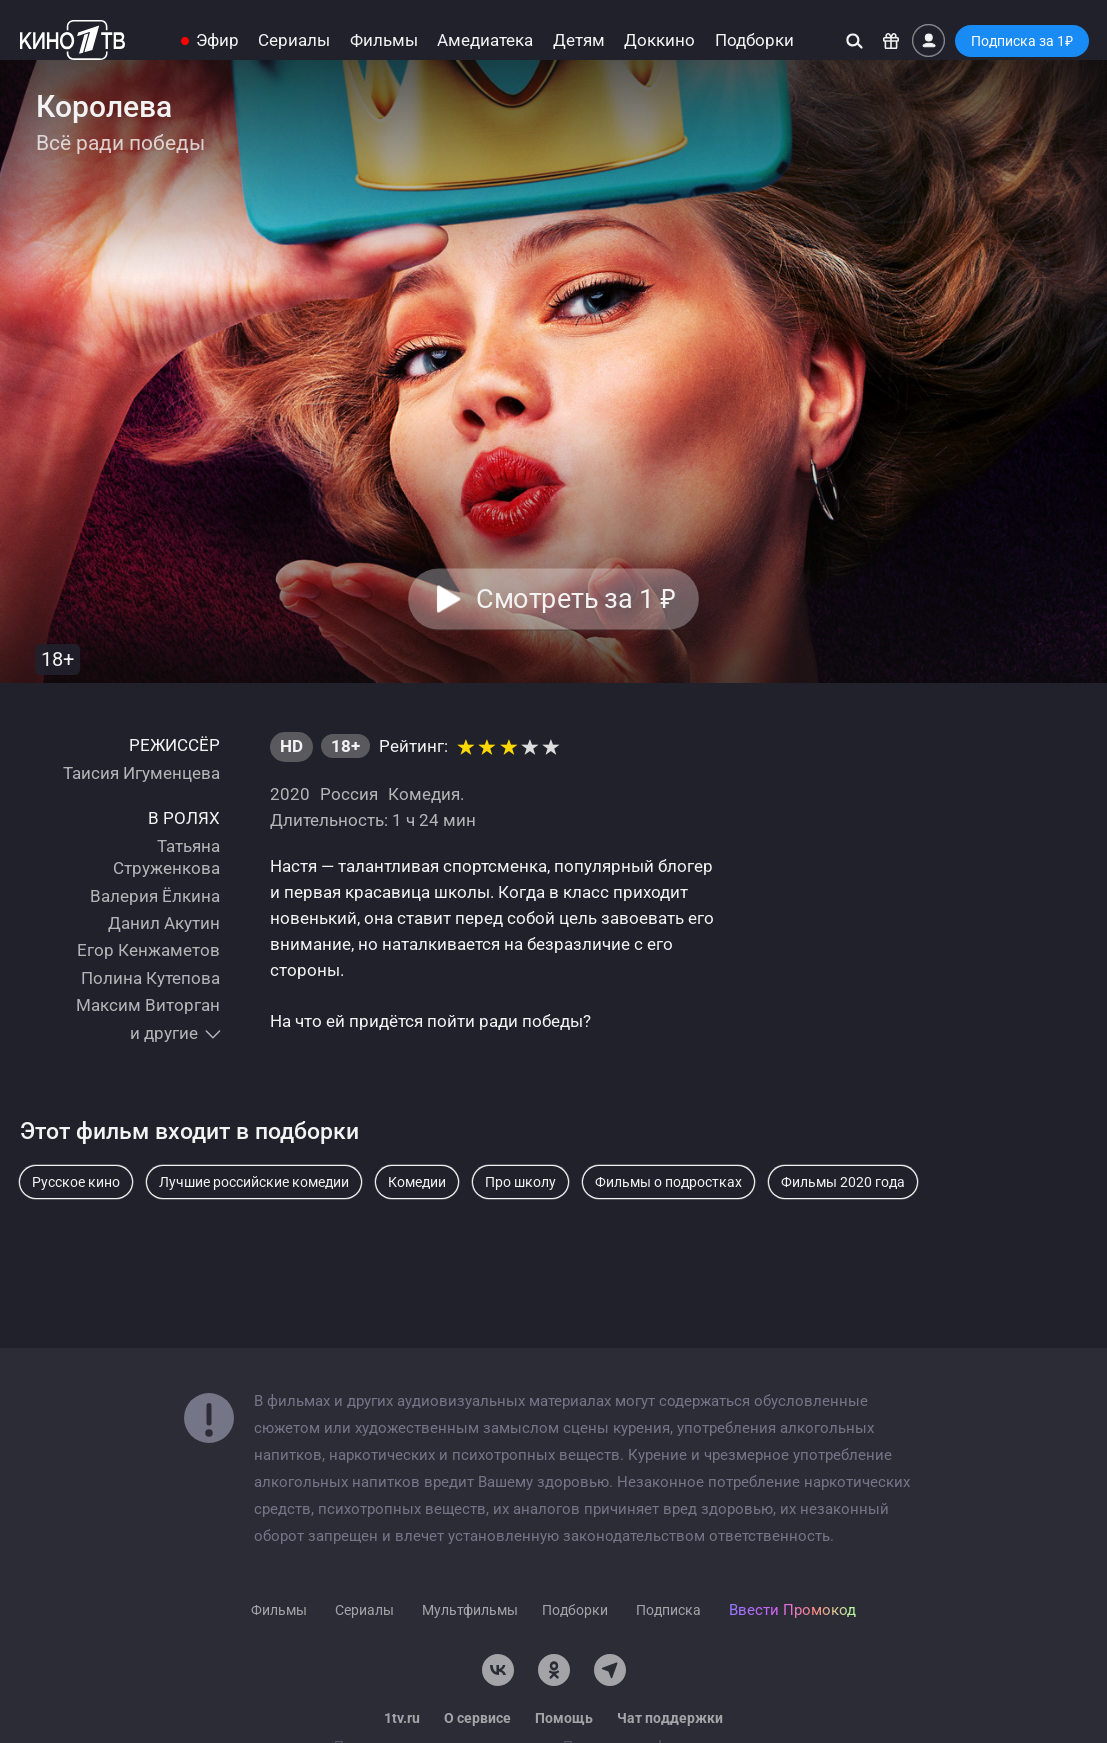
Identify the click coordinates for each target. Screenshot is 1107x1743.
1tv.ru (402, 1718)
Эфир (217, 40)
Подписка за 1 (1022, 41)
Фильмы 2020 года (843, 1182)
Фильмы (384, 40)
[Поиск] (854, 40)
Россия (349, 794)
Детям (579, 40)
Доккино (659, 40)
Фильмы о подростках (668, 1182)
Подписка (668, 1610)
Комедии (417, 1182)
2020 (290, 794)
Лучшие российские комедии (254, 1182)
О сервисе (477, 1718)
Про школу (520, 1182)
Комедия (424, 794)
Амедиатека (485, 40)
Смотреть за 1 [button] (576, 599)
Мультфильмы (470, 1610)
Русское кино (76, 1182)
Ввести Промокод (792, 1610)
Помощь (564, 1718)
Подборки (754, 40)
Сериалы (294, 40)
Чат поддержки (670, 1718)
